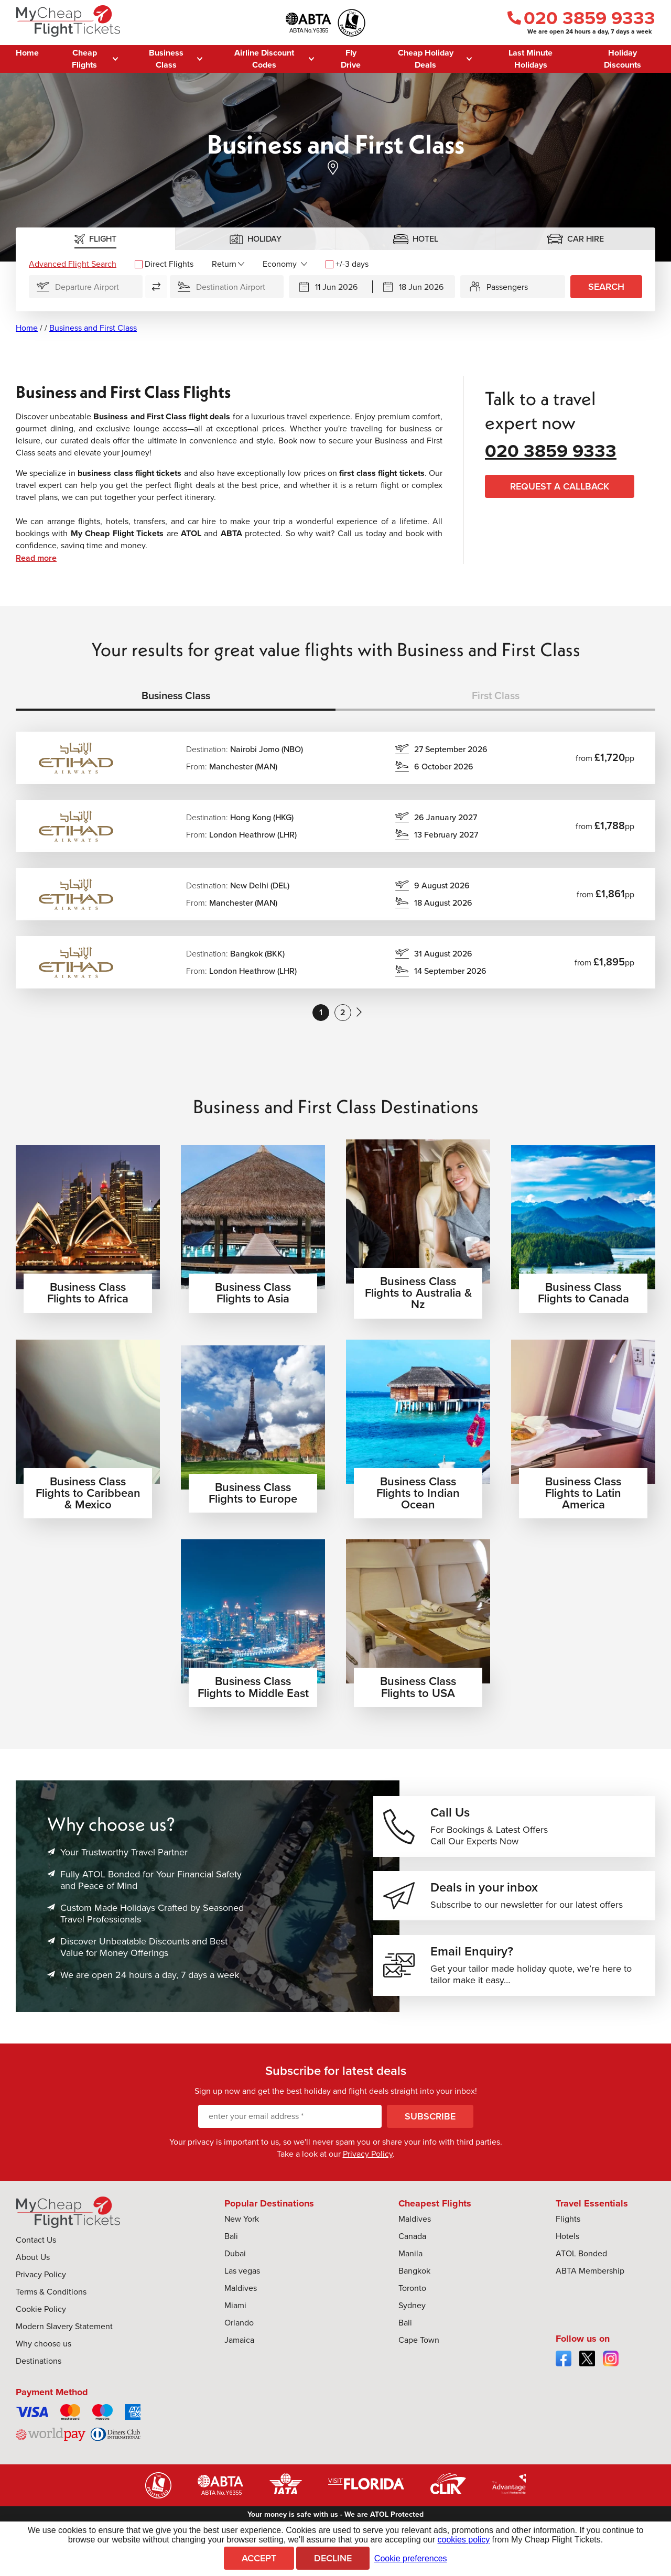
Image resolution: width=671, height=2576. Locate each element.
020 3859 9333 (581, 18)
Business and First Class (93, 328)
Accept (259, 2558)
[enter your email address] (290, 2141)
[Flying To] (227, 286)
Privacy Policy (368, 2179)
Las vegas (242, 2296)
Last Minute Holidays (530, 59)
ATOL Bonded (581, 2279)
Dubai (235, 2279)
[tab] (96, 238)
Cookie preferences (410, 2558)
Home (27, 53)
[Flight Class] (285, 264)
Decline (333, 2558)
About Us (33, 2282)
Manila (410, 2279)
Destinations (38, 2386)
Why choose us (43, 2369)
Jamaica (239, 2365)
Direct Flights (164, 264)
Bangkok (414, 2296)
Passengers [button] (507, 287)
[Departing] (330, 286)
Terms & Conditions (51, 2317)
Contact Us (36, 2265)
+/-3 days (347, 264)
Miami (235, 2330)
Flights (568, 2244)
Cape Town (418, 2365)
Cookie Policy (41, 2334)
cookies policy (464, 2539)
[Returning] (414, 286)
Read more (36, 558)
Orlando (239, 2348)
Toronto (412, 2313)
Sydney (412, 2330)
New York (241, 2244)
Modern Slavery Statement (64, 2351)
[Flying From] (86, 286)
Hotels (567, 2261)
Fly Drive (351, 59)
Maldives (240, 2313)
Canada (412, 2261)
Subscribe (430, 2141)
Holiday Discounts (622, 59)
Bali (231, 2261)
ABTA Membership (590, 2296)
